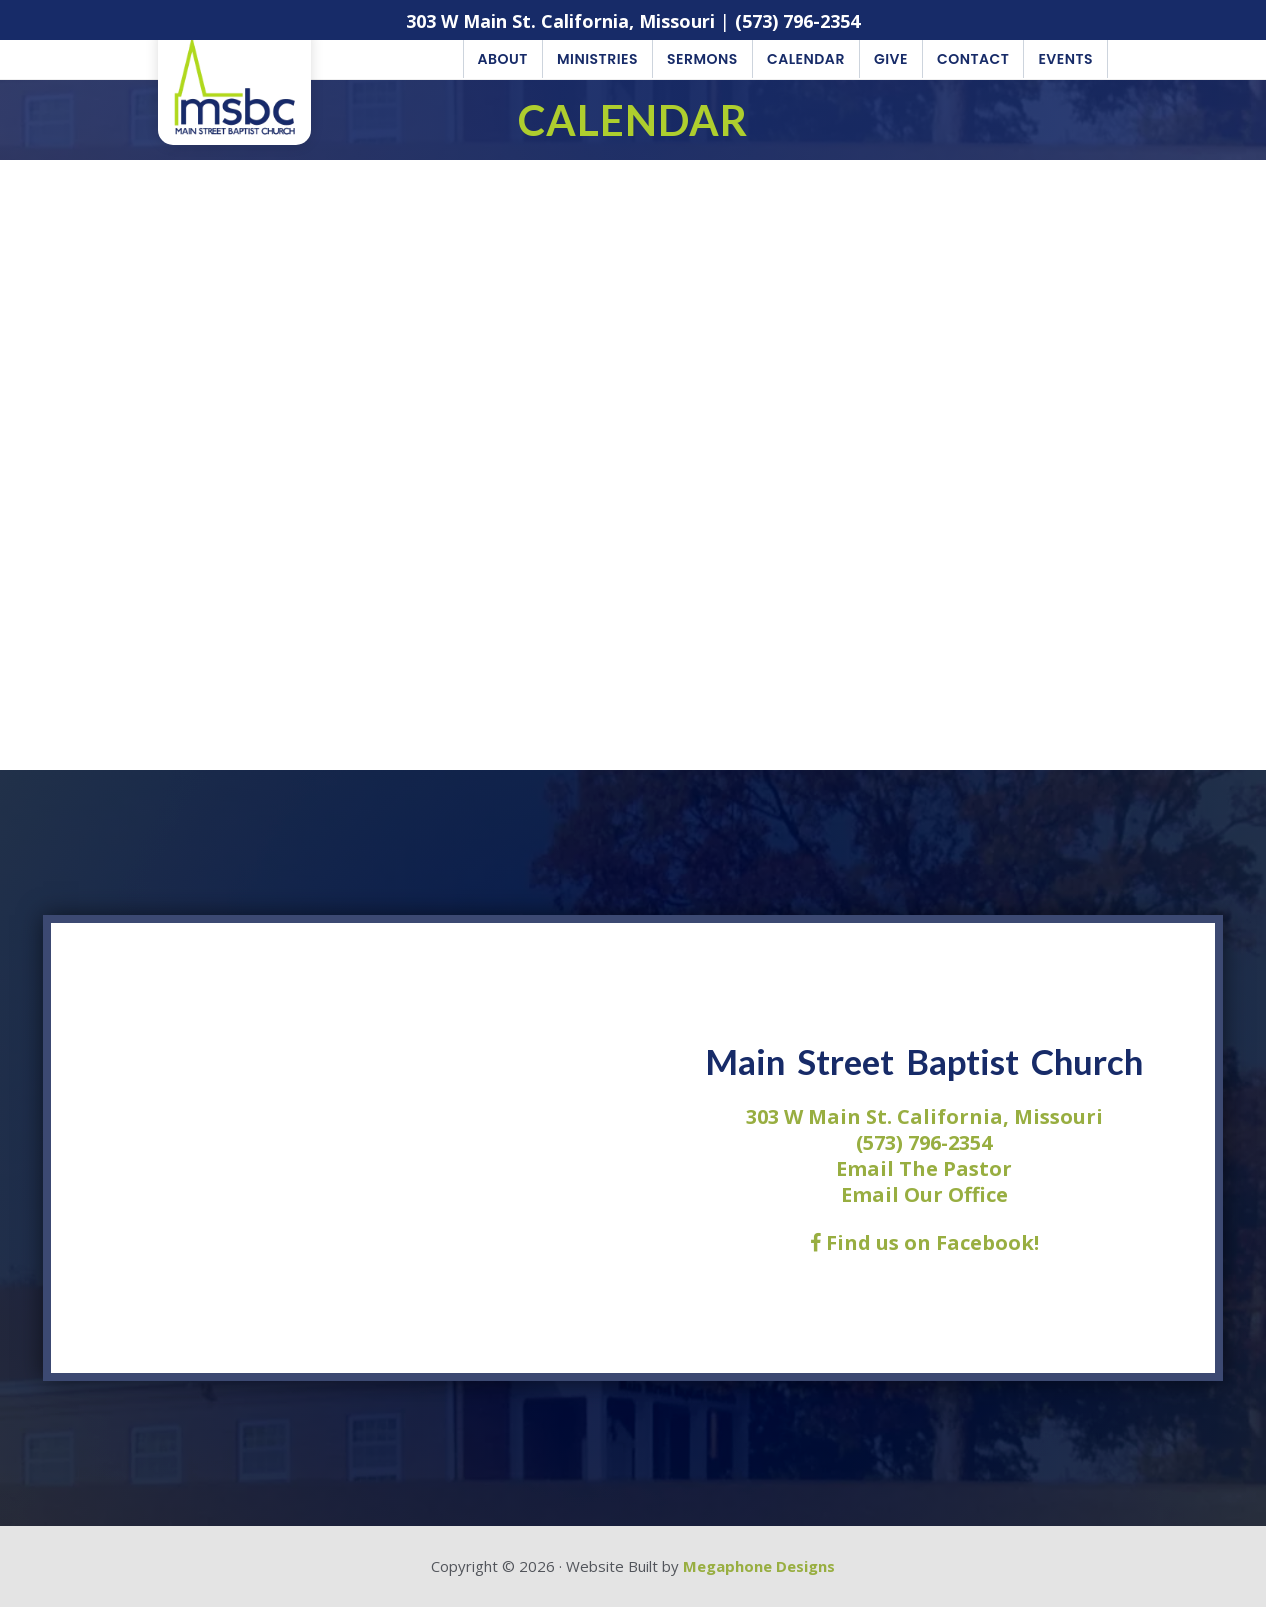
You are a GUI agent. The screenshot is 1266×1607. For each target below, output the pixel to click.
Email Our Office (924, 1194)
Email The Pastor (924, 1168)
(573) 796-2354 (797, 21)
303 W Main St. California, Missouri (560, 21)
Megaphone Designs (759, 1566)
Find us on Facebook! (924, 1242)
